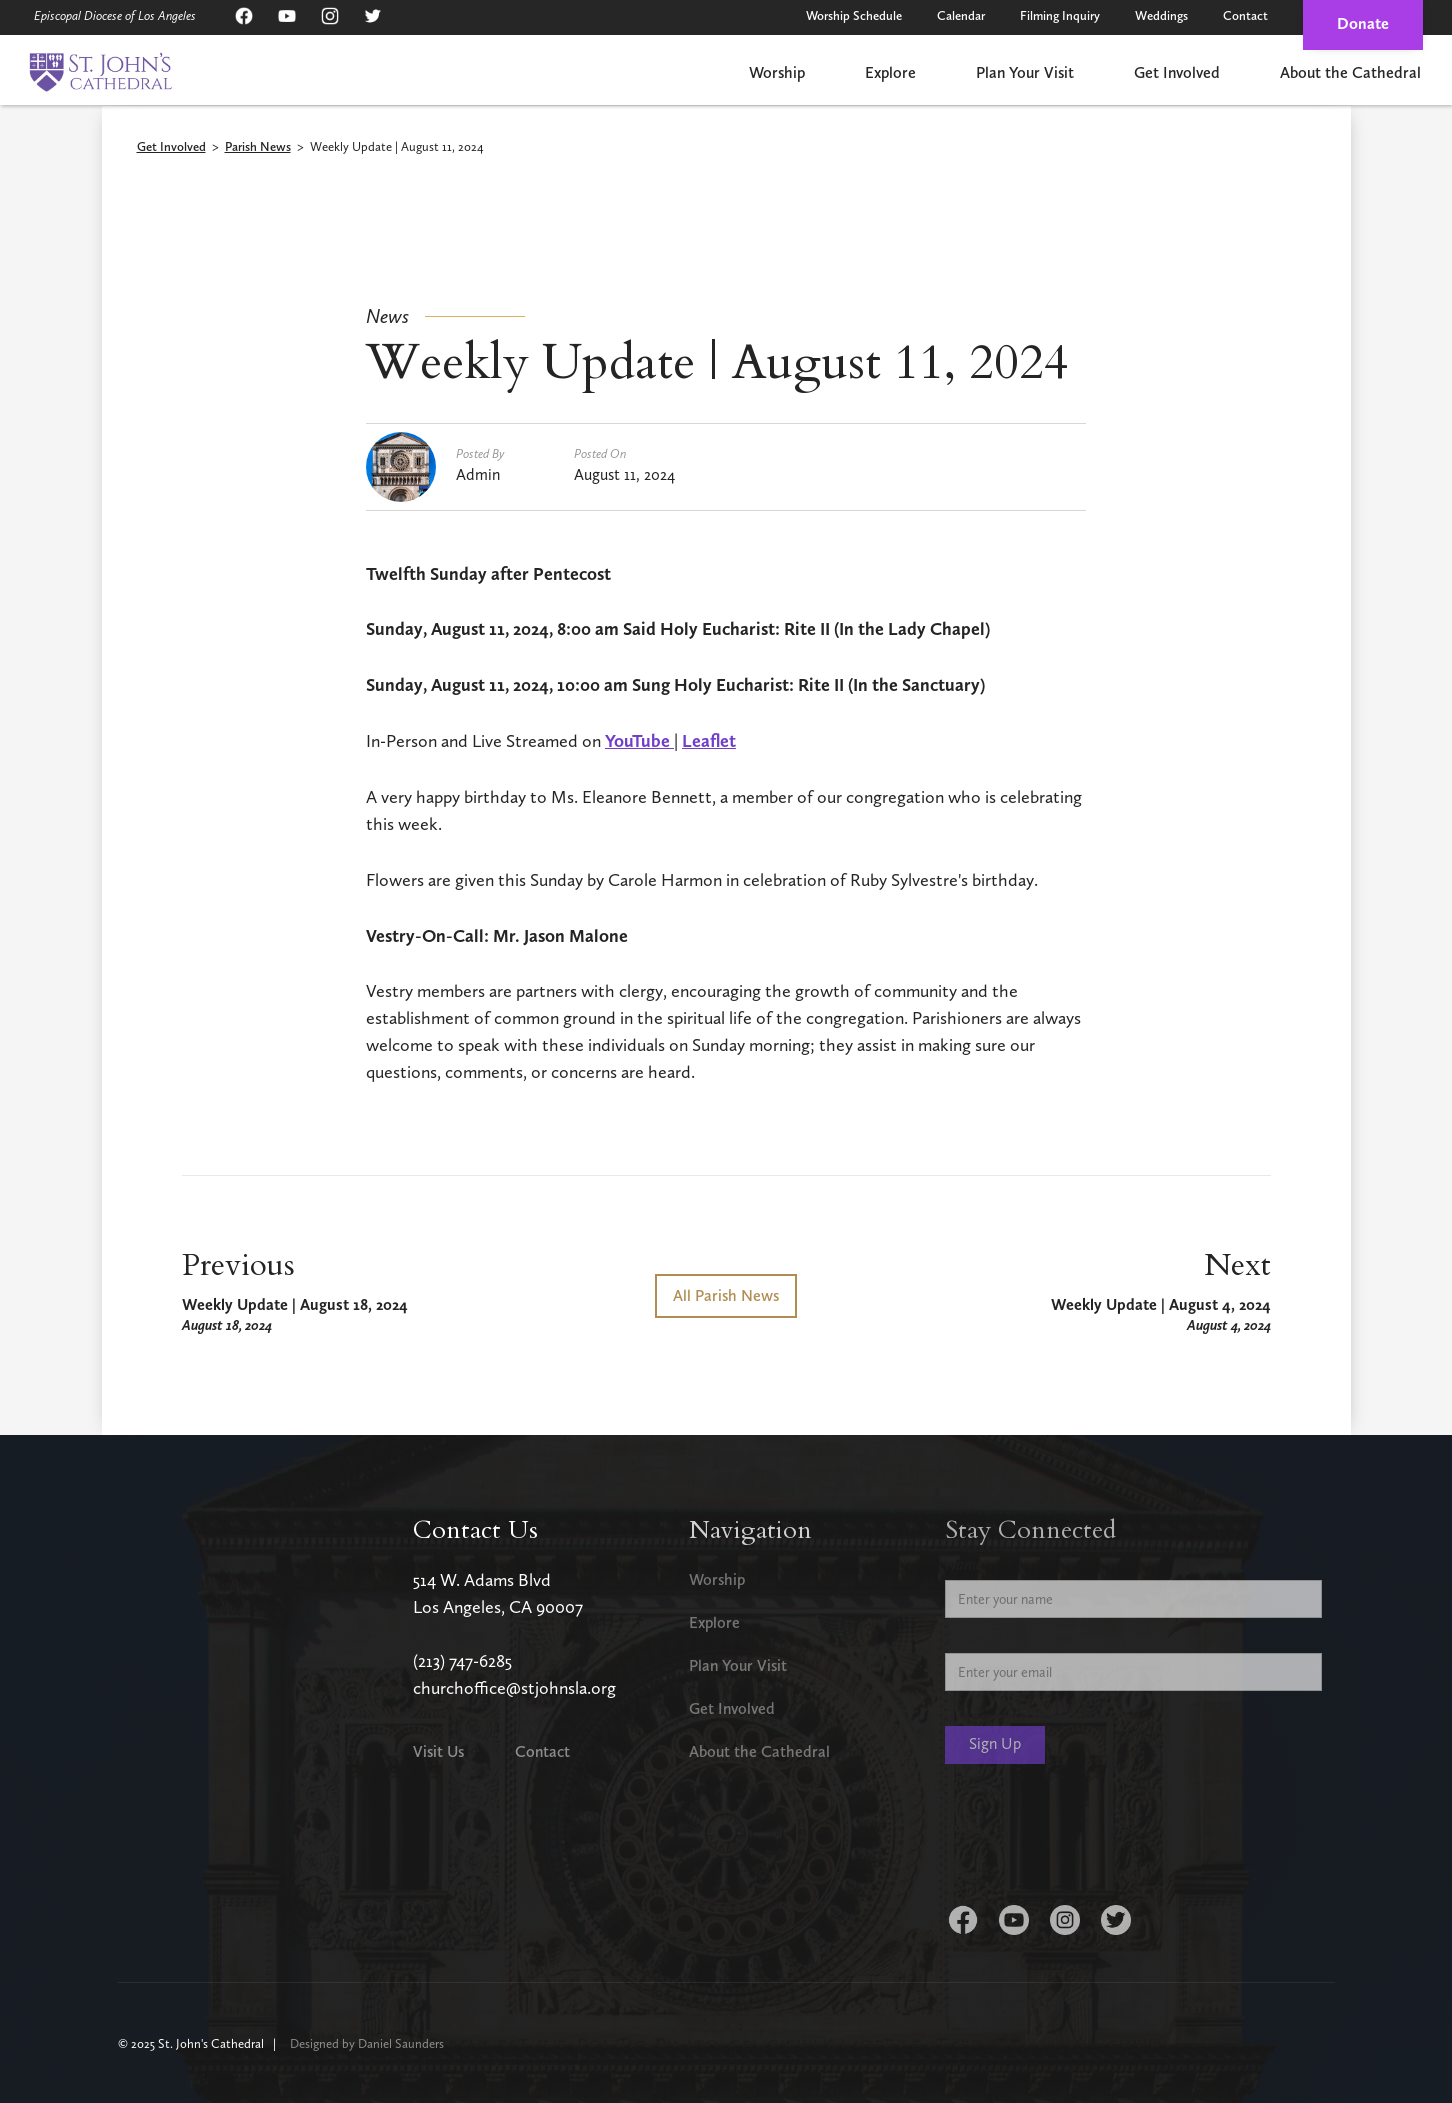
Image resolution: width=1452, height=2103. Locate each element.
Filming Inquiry (1060, 15)
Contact (1245, 15)
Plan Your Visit (1025, 72)
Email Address (989, 1637)
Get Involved (1177, 72)
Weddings (1161, 15)
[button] (777, 74)
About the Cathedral (1350, 72)
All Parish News (726, 1295)
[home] (100, 72)
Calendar (961, 15)
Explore (890, 72)
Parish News (258, 147)
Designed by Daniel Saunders (367, 2043)
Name (964, 1564)
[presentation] (1097, 1838)
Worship (777, 72)
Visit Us (438, 1751)
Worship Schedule (854, 15)
